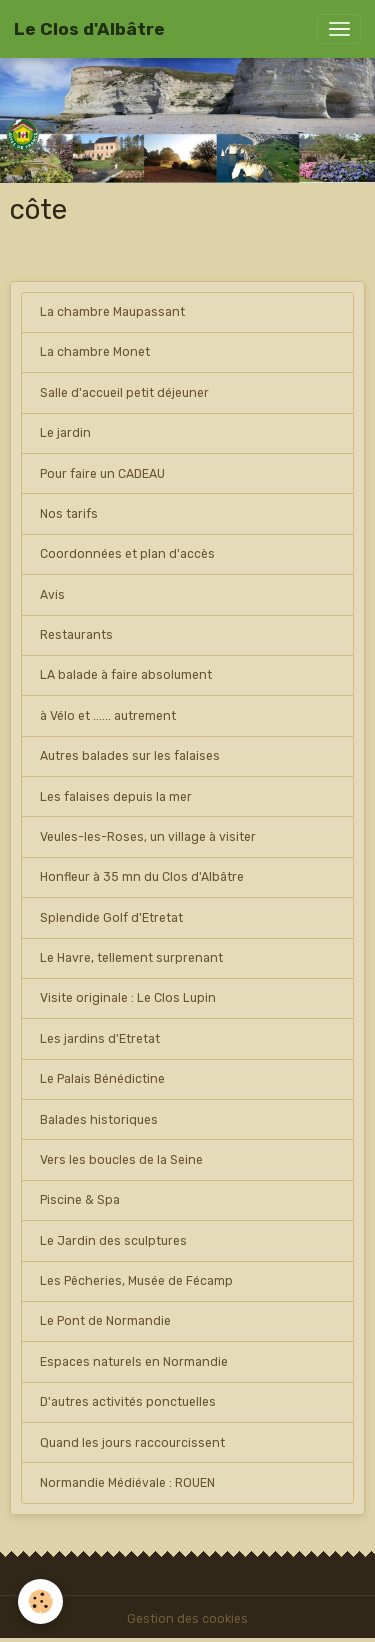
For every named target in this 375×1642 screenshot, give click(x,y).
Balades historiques (99, 1120)
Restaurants (76, 635)
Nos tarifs (69, 514)
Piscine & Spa (80, 1200)
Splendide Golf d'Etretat (111, 918)
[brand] (89, 29)
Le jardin (65, 433)
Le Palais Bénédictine (102, 1079)
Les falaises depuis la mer (116, 797)
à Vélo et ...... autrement (108, 716)
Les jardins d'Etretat (100, 1039)
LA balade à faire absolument (126, 675)
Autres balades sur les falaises (130, 756)
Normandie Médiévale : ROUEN (127, 1483)
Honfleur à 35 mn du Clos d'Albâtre (142, 877)
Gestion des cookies (187, 1619)
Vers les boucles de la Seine (121, 1160)
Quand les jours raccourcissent (132, 1443)
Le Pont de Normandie (105, 1321)
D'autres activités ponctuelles (128, 1402)
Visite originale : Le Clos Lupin (128, 998)
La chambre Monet (95, 352)
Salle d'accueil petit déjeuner (124, 393)
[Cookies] (40, 1601)
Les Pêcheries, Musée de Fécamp (136, 1281)
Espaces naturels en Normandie (134, 1362)
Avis (52, 595)
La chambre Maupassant (112, 312)
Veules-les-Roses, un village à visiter (148, 837)
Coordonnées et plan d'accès (127, 554)
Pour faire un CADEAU (102, 474)
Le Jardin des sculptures (113, 1241)
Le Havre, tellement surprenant (131, 958)
